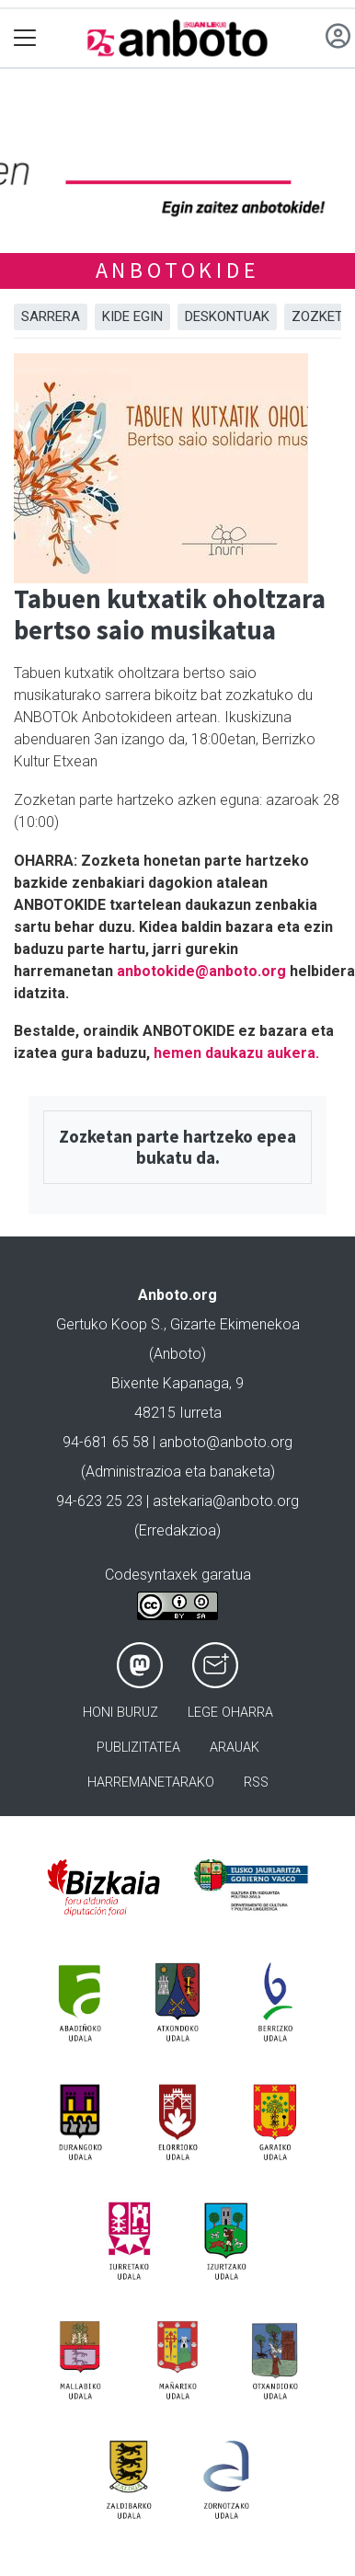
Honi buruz (120, 1712)
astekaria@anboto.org (226, 1501)
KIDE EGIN (132, 316)
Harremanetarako (150, 1782)
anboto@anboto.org (225, 1442)
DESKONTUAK (227, 316)
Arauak (234, 1747)
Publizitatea (138, 1747)
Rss (256, 1782)
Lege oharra (230, 1712)
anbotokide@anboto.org (201, 971)
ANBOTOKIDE (178, 270)
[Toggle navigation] (25, 38)
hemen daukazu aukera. (236, 1053)
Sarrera (50, 316)
